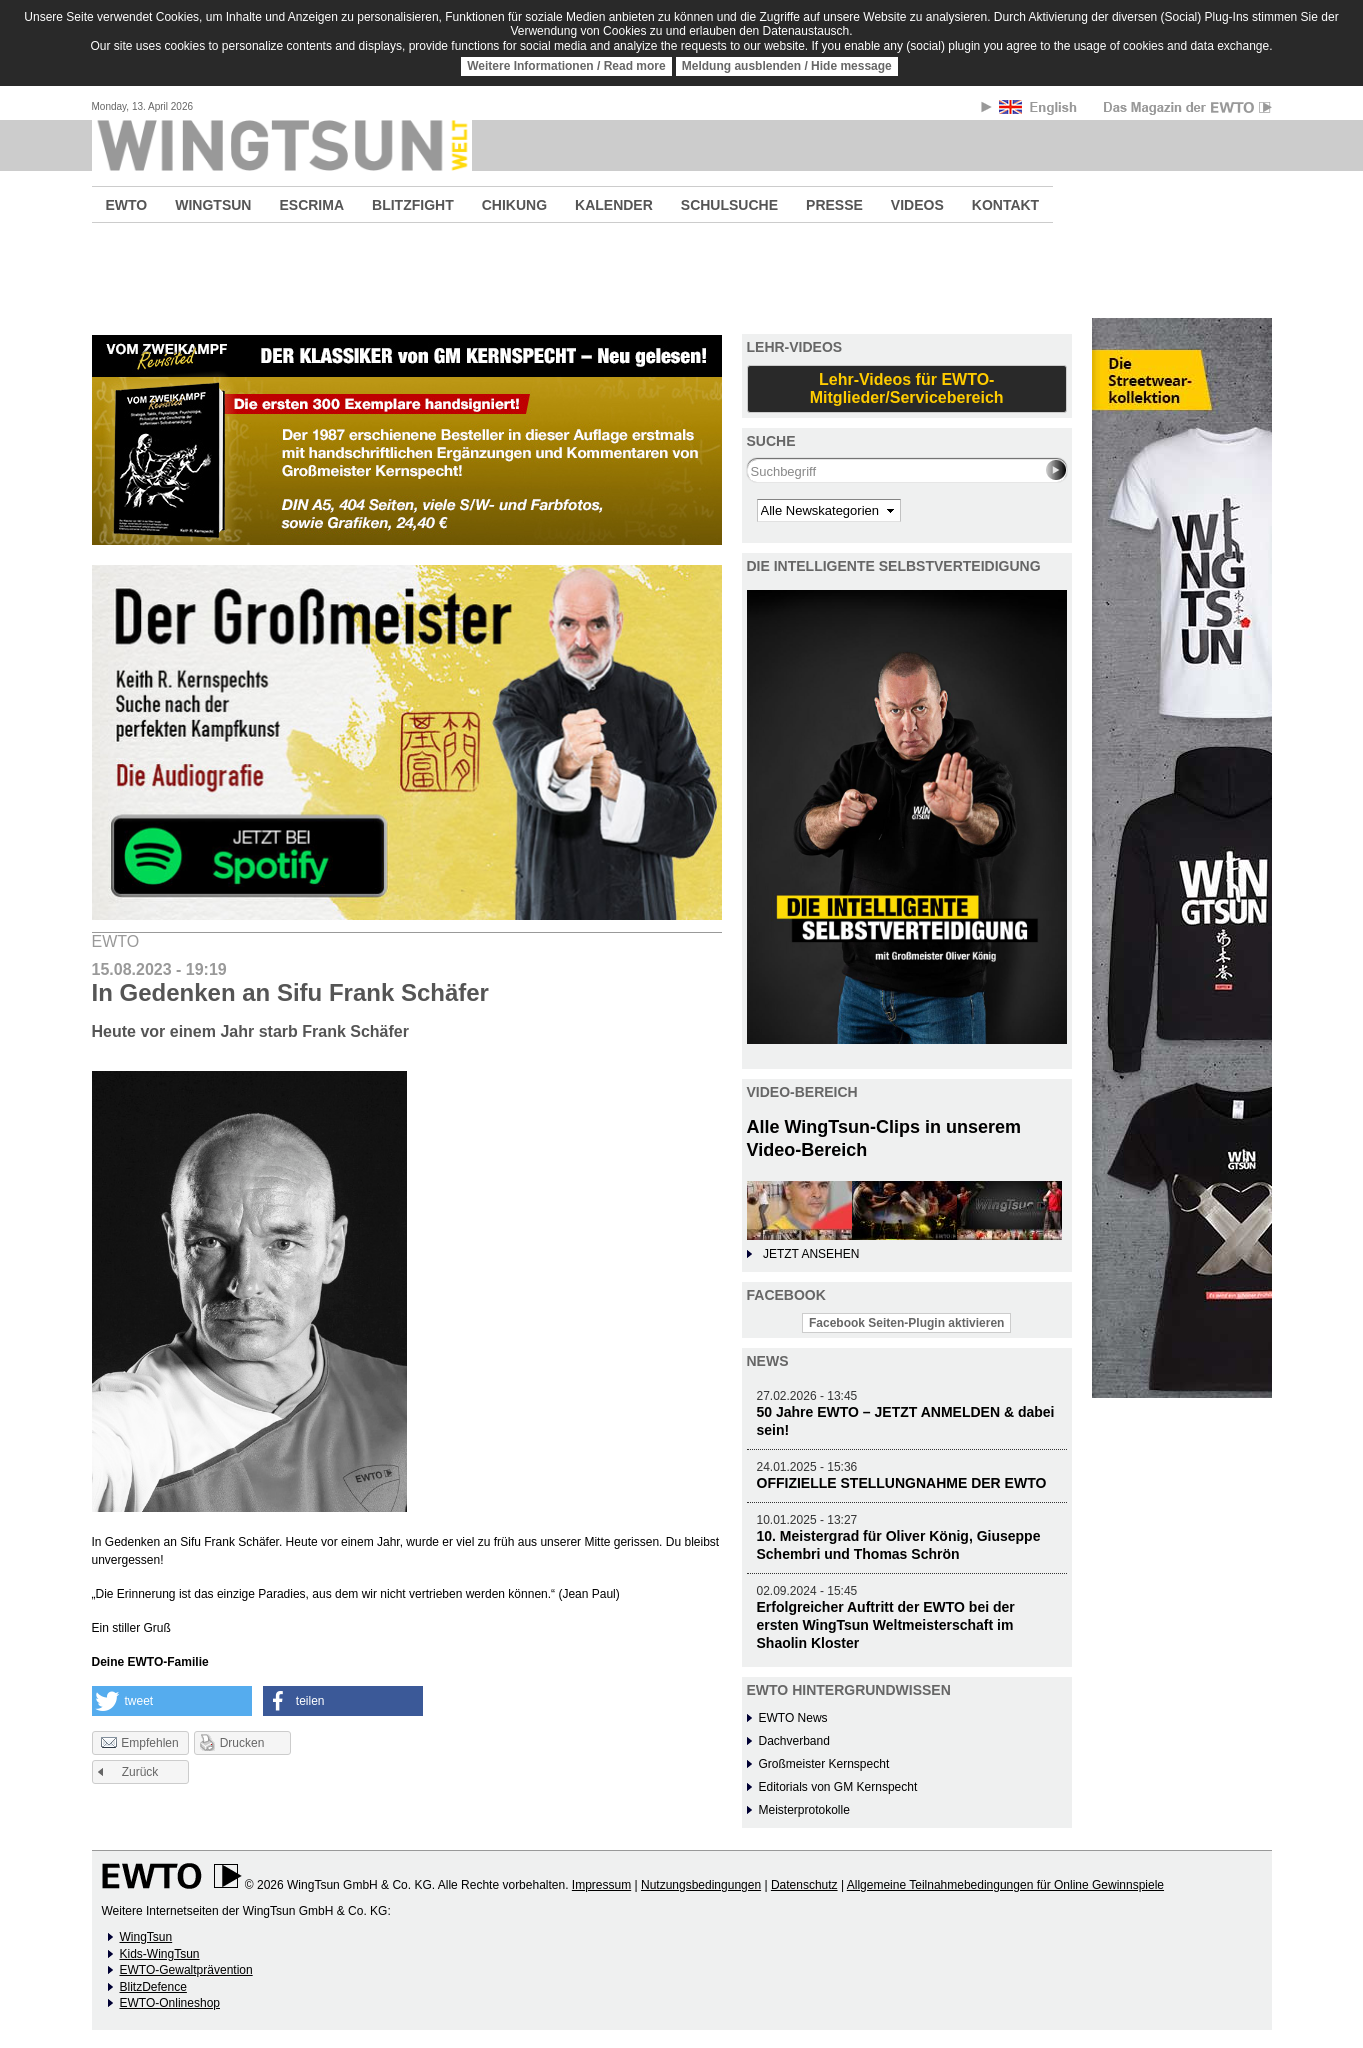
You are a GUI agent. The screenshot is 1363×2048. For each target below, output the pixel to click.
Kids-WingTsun (160, 1954)
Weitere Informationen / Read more (566, 66)
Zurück (140, 1772)
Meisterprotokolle (804, 1810)
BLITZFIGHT (413, 205)
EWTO (127, 205)
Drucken (242, 1743)
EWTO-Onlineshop (170, 2003)
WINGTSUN (213, 205)
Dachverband (794, 1741)
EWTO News (793, 1718)
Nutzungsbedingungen (701, 1885)
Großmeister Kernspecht (824, 1764)
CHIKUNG (514, 205)
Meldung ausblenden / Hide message (787, 66)
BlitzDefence (153, 1987)
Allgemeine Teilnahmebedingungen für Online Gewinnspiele (1005, 1885)
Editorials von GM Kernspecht (838, 1787)
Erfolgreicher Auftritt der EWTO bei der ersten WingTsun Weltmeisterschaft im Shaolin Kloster (886, 1625)
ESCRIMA (311, 205)
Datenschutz (804, 1885)
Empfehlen (139, 1744)
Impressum (601, 1885)
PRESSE (834, 205)
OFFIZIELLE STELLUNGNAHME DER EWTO (902, 1483)
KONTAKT (1005, 205)
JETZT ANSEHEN (811, 1254)
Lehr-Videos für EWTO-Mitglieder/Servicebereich (907, 388)
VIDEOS (917, 205)
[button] (172, 1701)
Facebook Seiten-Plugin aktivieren (906, 1323)
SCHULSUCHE (729, 205)
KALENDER (614, 205)
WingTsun (146, 1937)
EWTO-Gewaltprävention (186, 1970)
